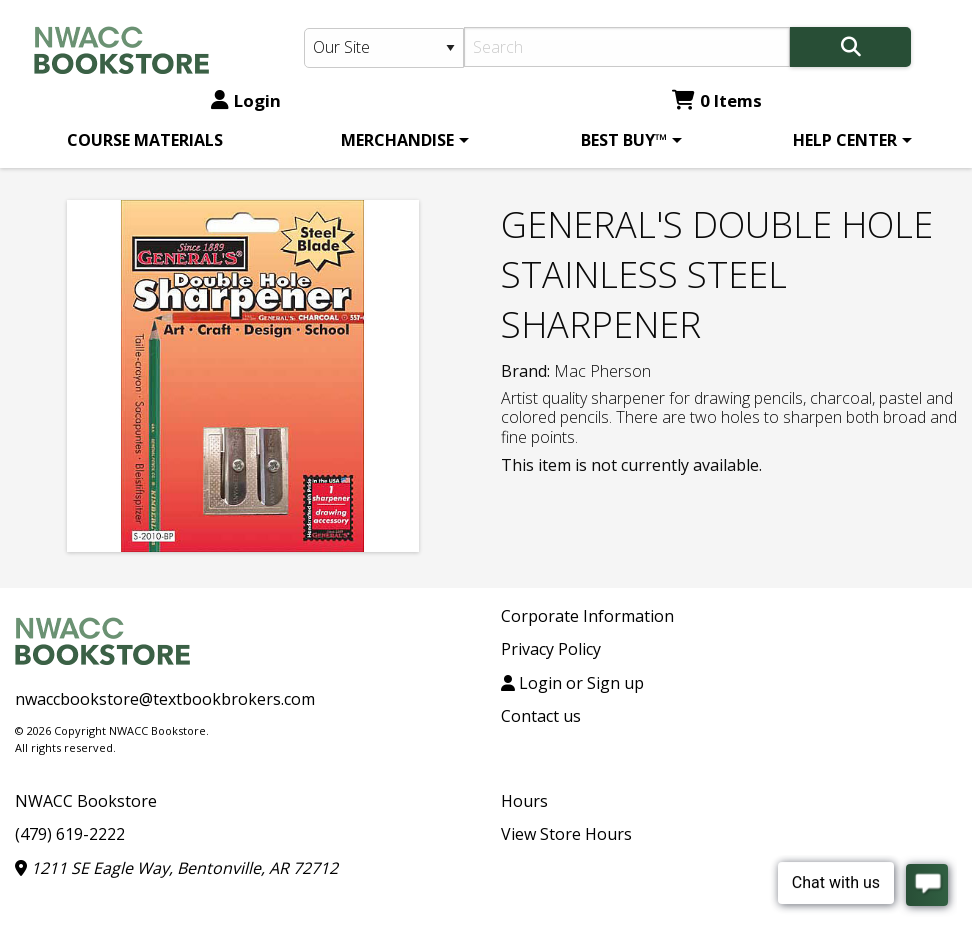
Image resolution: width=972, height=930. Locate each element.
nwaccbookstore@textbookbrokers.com (165, 699)
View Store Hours (566, 834)
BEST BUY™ (624, 140)
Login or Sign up (572, 683)
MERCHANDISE (397, 140)
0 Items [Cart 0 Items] (717, 100)
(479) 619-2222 (70, 834)
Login (246, 100)
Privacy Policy (551, 649)
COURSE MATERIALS (145, 140)
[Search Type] (384, 48)
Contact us (541, 716)
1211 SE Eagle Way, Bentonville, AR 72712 (176, 868)
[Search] (627, 47)
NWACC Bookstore (86, 801)
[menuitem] (145, 140)
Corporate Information (587, 616)
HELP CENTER (845, 140)
